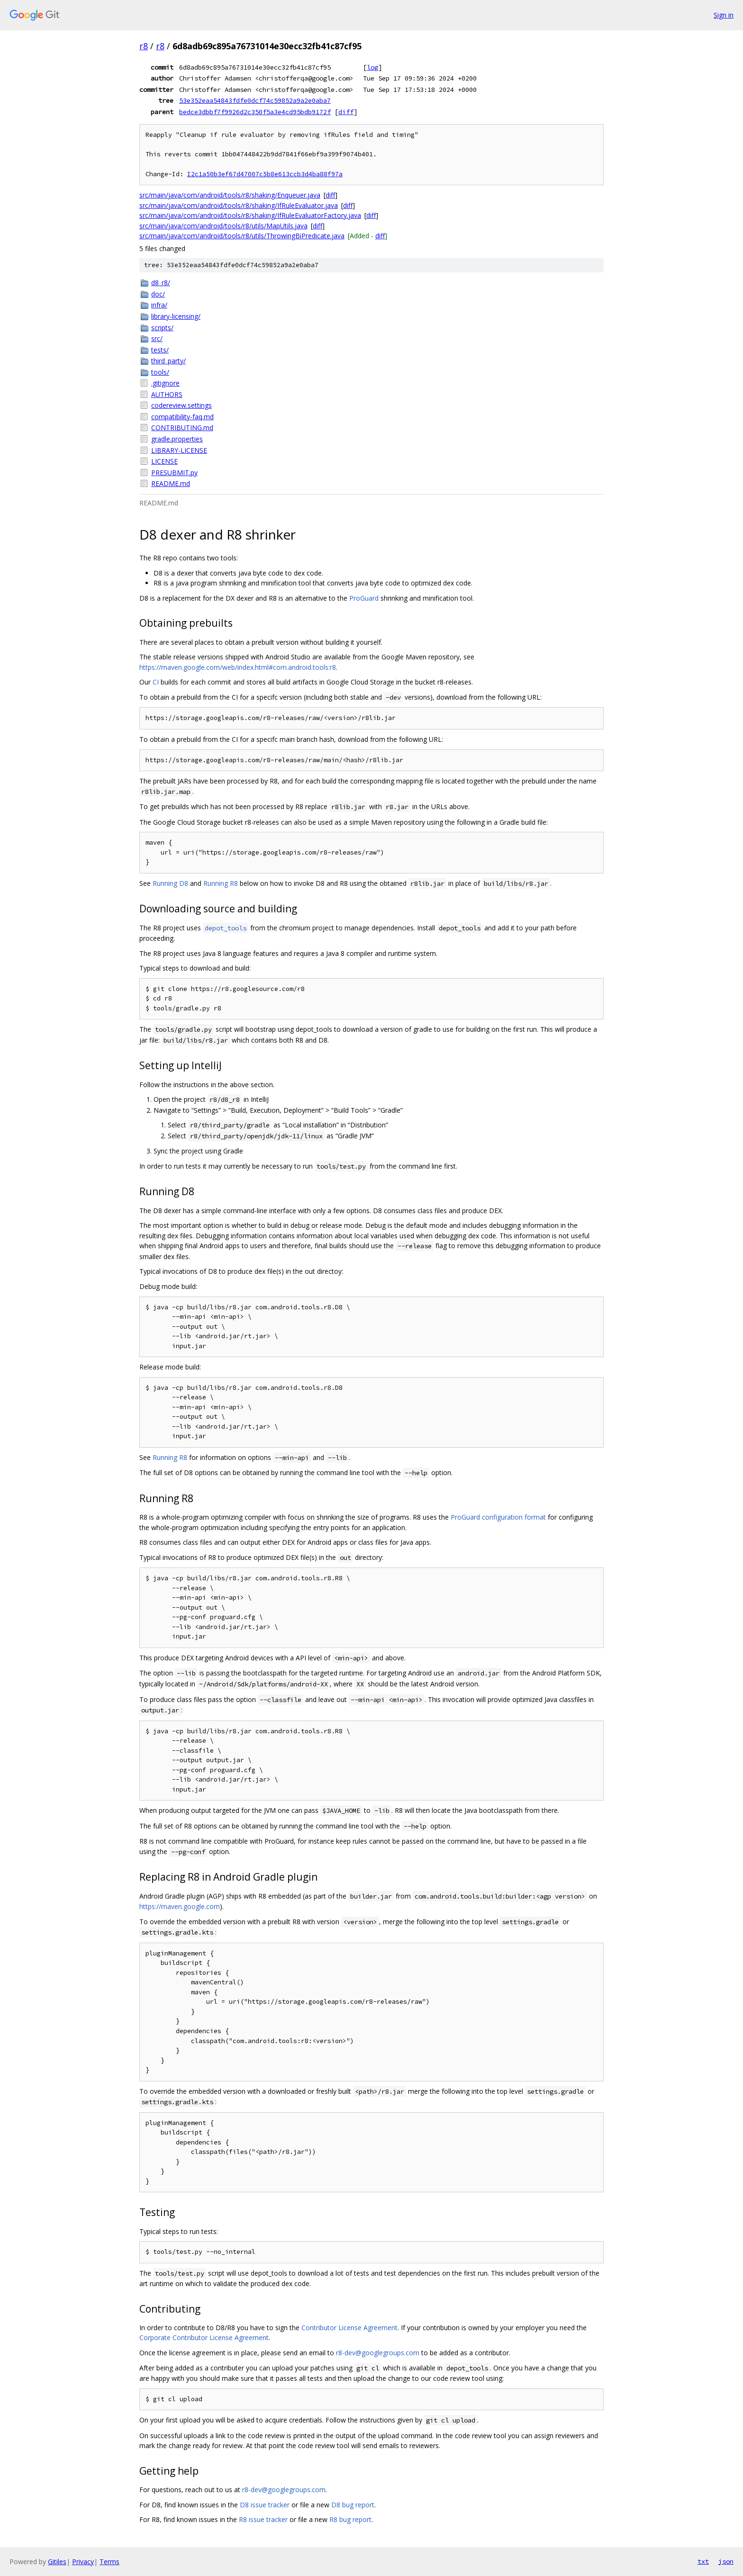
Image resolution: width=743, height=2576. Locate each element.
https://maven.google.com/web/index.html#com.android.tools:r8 (237, 667)
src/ (157, 338)
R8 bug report (350, 2519)
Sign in (724, 14)
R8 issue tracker (263, 2519)
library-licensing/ (175, 316)
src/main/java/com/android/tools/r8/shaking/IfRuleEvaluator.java (238, 205)
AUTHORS (166, 394)
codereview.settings (181, 405)
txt (703, 2561)
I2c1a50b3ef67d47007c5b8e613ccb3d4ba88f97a (265, 174)
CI (156, 681)
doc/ (158, 293)
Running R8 (220, 883)
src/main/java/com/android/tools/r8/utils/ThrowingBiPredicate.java (241, 235)
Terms (109, 2561)
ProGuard (364, 598)
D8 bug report (352, 2504)
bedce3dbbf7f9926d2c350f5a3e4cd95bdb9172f (255, 112)
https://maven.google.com (179, 1906)
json (726, 2561)
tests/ (160, 349)
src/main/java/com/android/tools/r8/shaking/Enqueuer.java (229, 194)
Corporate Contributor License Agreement (204, 2337)
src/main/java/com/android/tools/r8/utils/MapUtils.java (223, 225)
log (372, 67)
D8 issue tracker (265, 2504)
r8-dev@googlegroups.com (377, 2352)
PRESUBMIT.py (174, 472)
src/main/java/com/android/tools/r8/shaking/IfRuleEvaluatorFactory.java (250, 215)
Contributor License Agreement (349, 2327)
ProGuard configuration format (498, 1517)
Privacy (83, 2561)
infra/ (159, 304)
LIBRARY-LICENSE (179, 450)
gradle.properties (177, 438)
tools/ (160, 372)
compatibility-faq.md (182, 416)
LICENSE (164, 461)
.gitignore (165, 382)
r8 (143, 46)
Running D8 (170, 883)
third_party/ (168, 360)
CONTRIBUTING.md (182, 427)
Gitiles (57, 2561)
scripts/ (162, 327)
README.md (170, 483)
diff (345, 112)
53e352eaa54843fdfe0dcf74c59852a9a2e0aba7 (255, 100)
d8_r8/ (160, 282)
